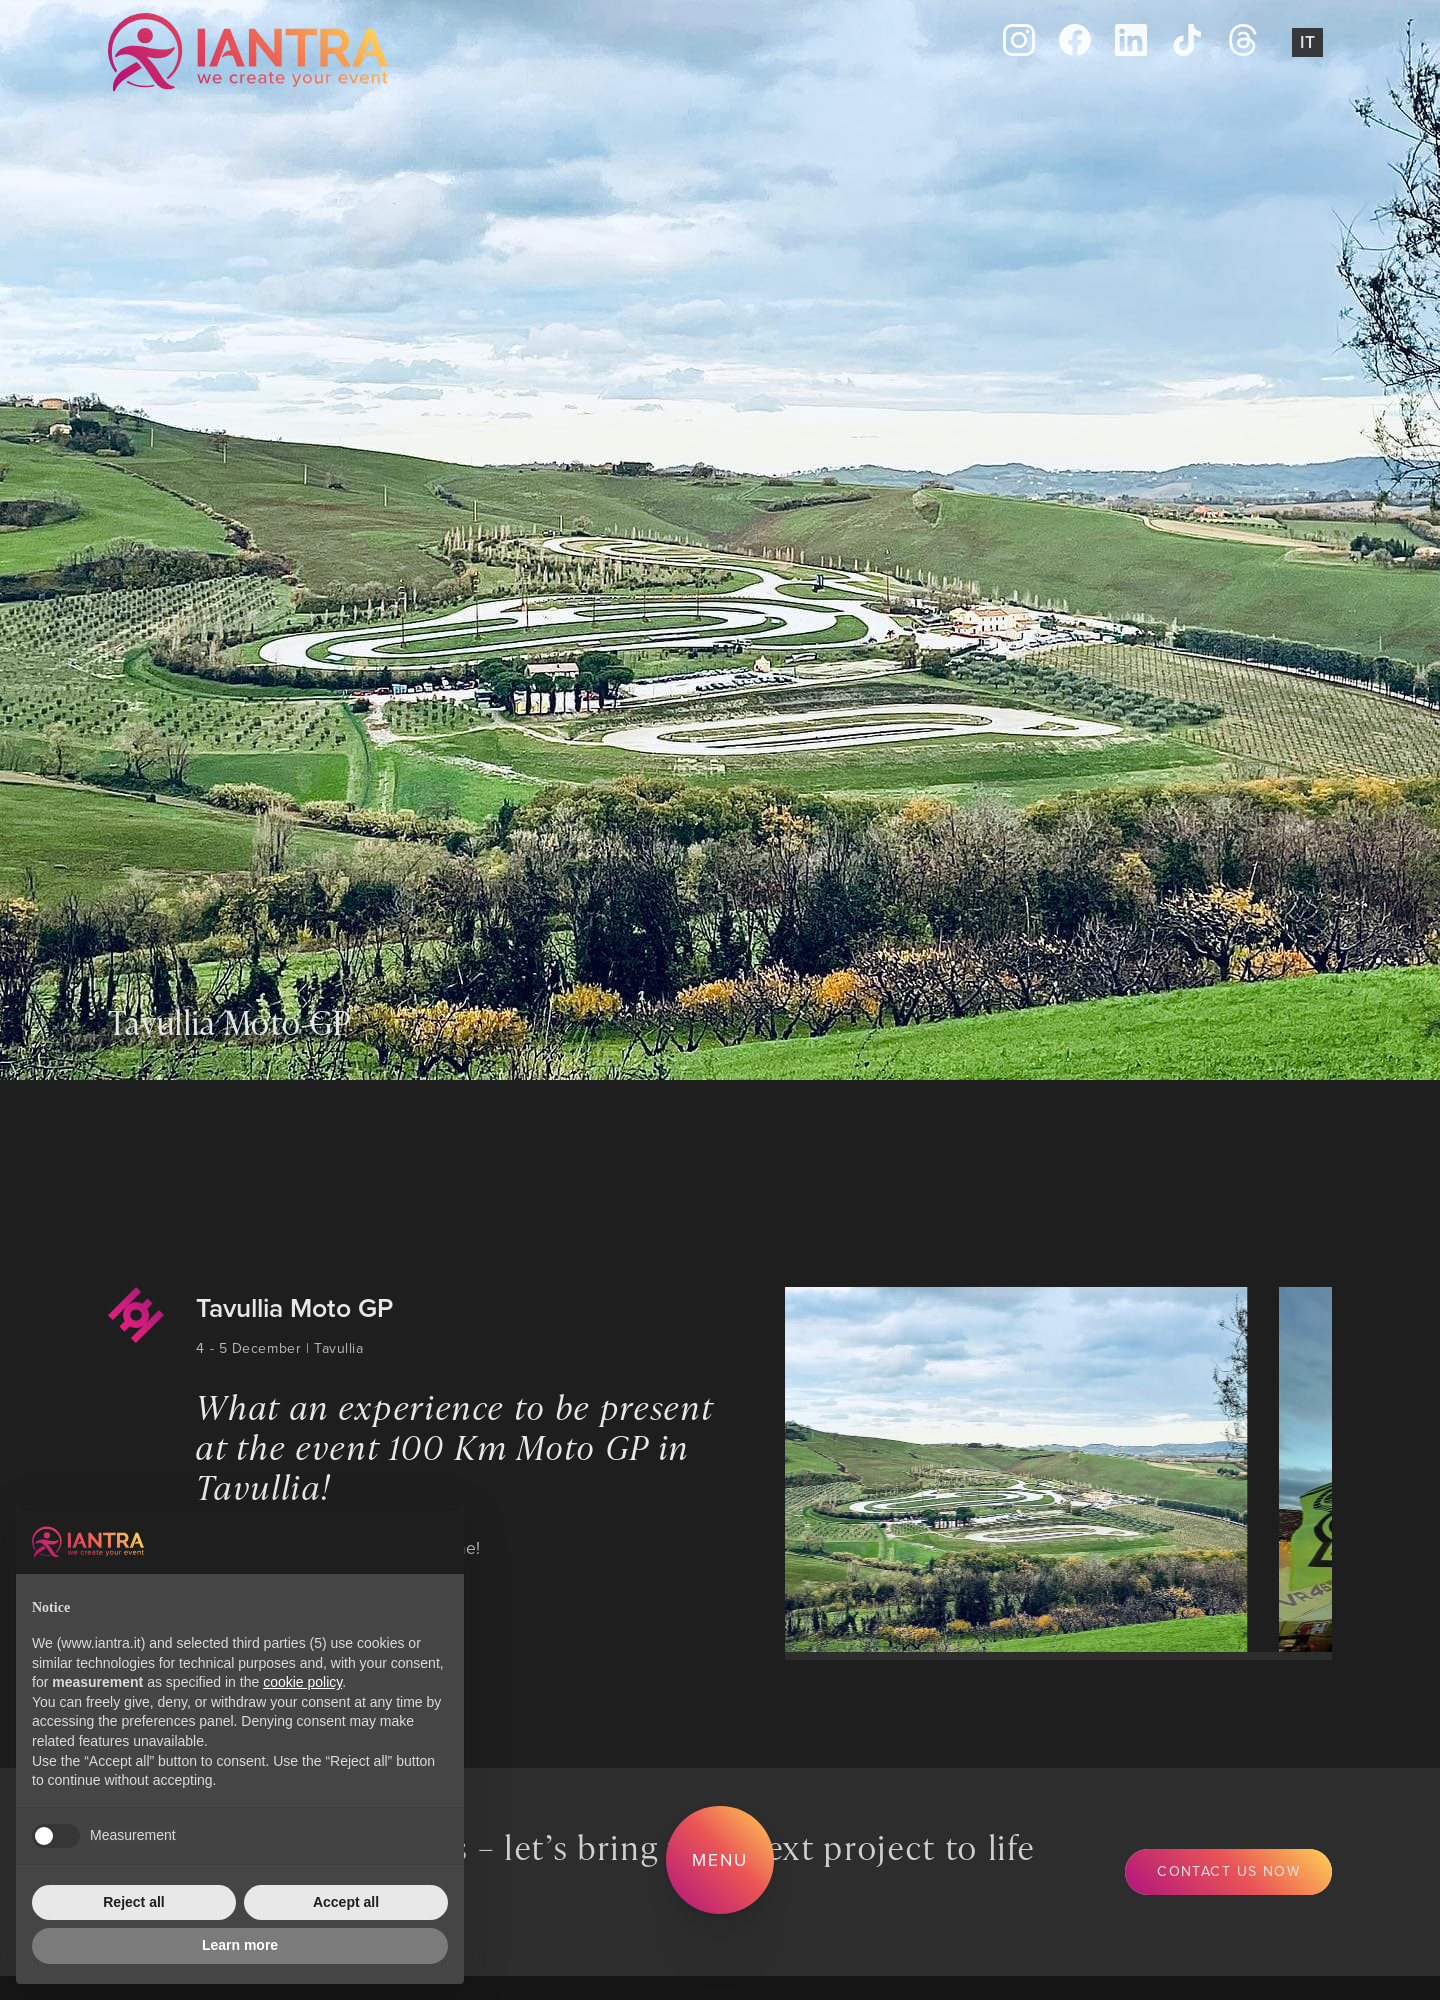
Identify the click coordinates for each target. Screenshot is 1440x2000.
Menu (720, 1859)
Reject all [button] (133, 1902)
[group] (1009, 1469)
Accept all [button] (346, 1902)
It (1307, 41)
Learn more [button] (240, 1945)
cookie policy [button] (302, 1682)
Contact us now (1228, 1871)
